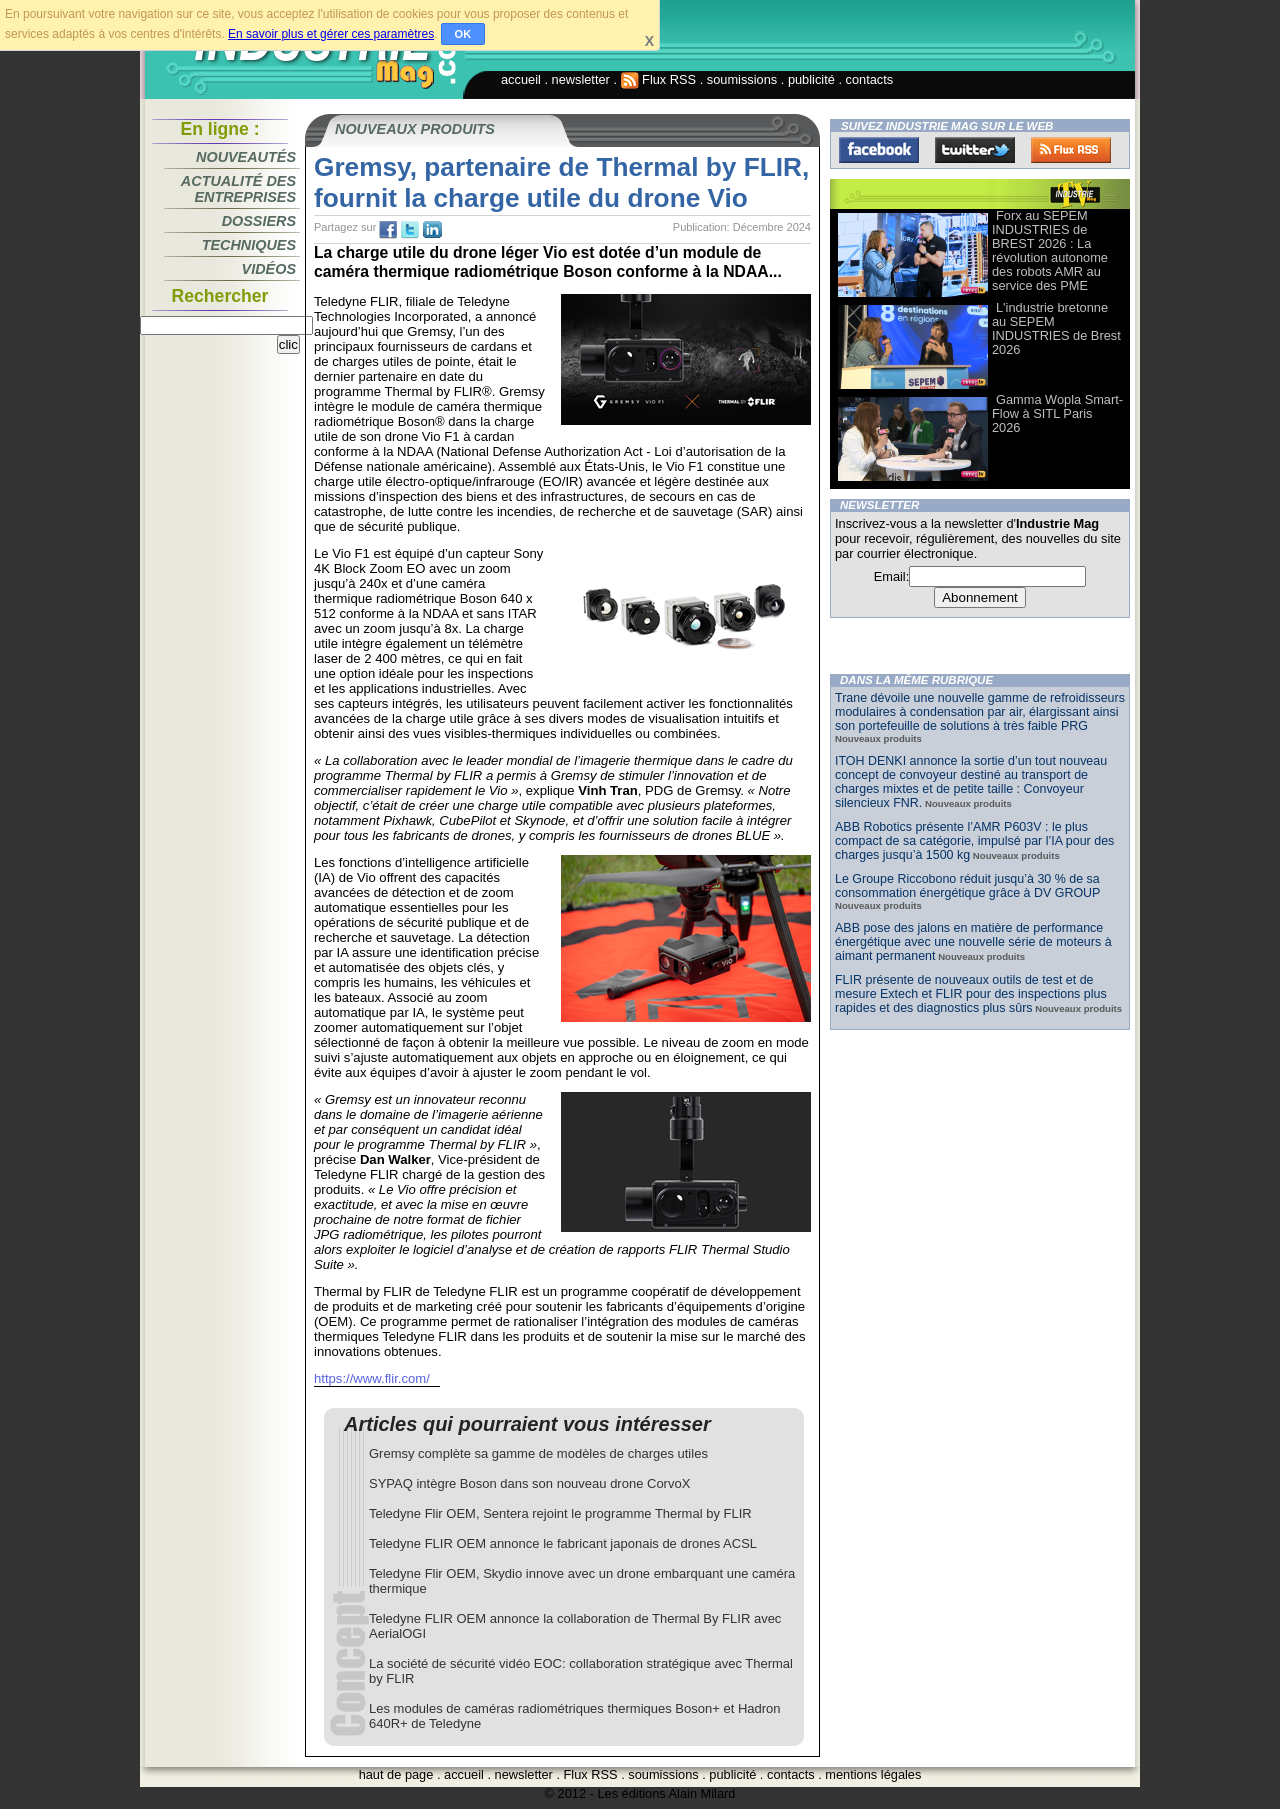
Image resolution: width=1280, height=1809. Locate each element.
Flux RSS (659, 79)
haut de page (396, 1774)
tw (410, 230)
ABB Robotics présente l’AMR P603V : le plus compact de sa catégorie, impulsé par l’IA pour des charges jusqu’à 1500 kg (974, 841)
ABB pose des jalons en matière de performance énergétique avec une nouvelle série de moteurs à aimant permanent (973, 942)
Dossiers (259, 221)
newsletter (581, 79)
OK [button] (463, 34)
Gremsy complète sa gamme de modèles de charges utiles (538, 1453)
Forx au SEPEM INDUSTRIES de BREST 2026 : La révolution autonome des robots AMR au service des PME (1050, 250)
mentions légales (873, 1774)
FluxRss (1071, 150)
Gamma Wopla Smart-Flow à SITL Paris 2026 (1057, 413)
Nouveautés (246, 157)
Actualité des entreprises (238, 189)
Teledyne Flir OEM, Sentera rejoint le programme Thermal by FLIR (560, 1513)
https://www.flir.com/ (372, 1378)
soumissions (742, 79)
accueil (521, 79)
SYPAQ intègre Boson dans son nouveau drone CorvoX (529, 1483)
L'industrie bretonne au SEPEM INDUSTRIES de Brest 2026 (1056, 328)
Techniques (249, 245)
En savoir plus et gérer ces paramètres (331, 34)
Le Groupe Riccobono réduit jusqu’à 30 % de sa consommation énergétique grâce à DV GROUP (967, 886)
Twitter (975, 150)
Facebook (879, 150)
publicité (811, 79)
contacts (870, 79)
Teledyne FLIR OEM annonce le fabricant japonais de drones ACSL (563, 1543)
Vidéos (269, 269)
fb (388, 230)
